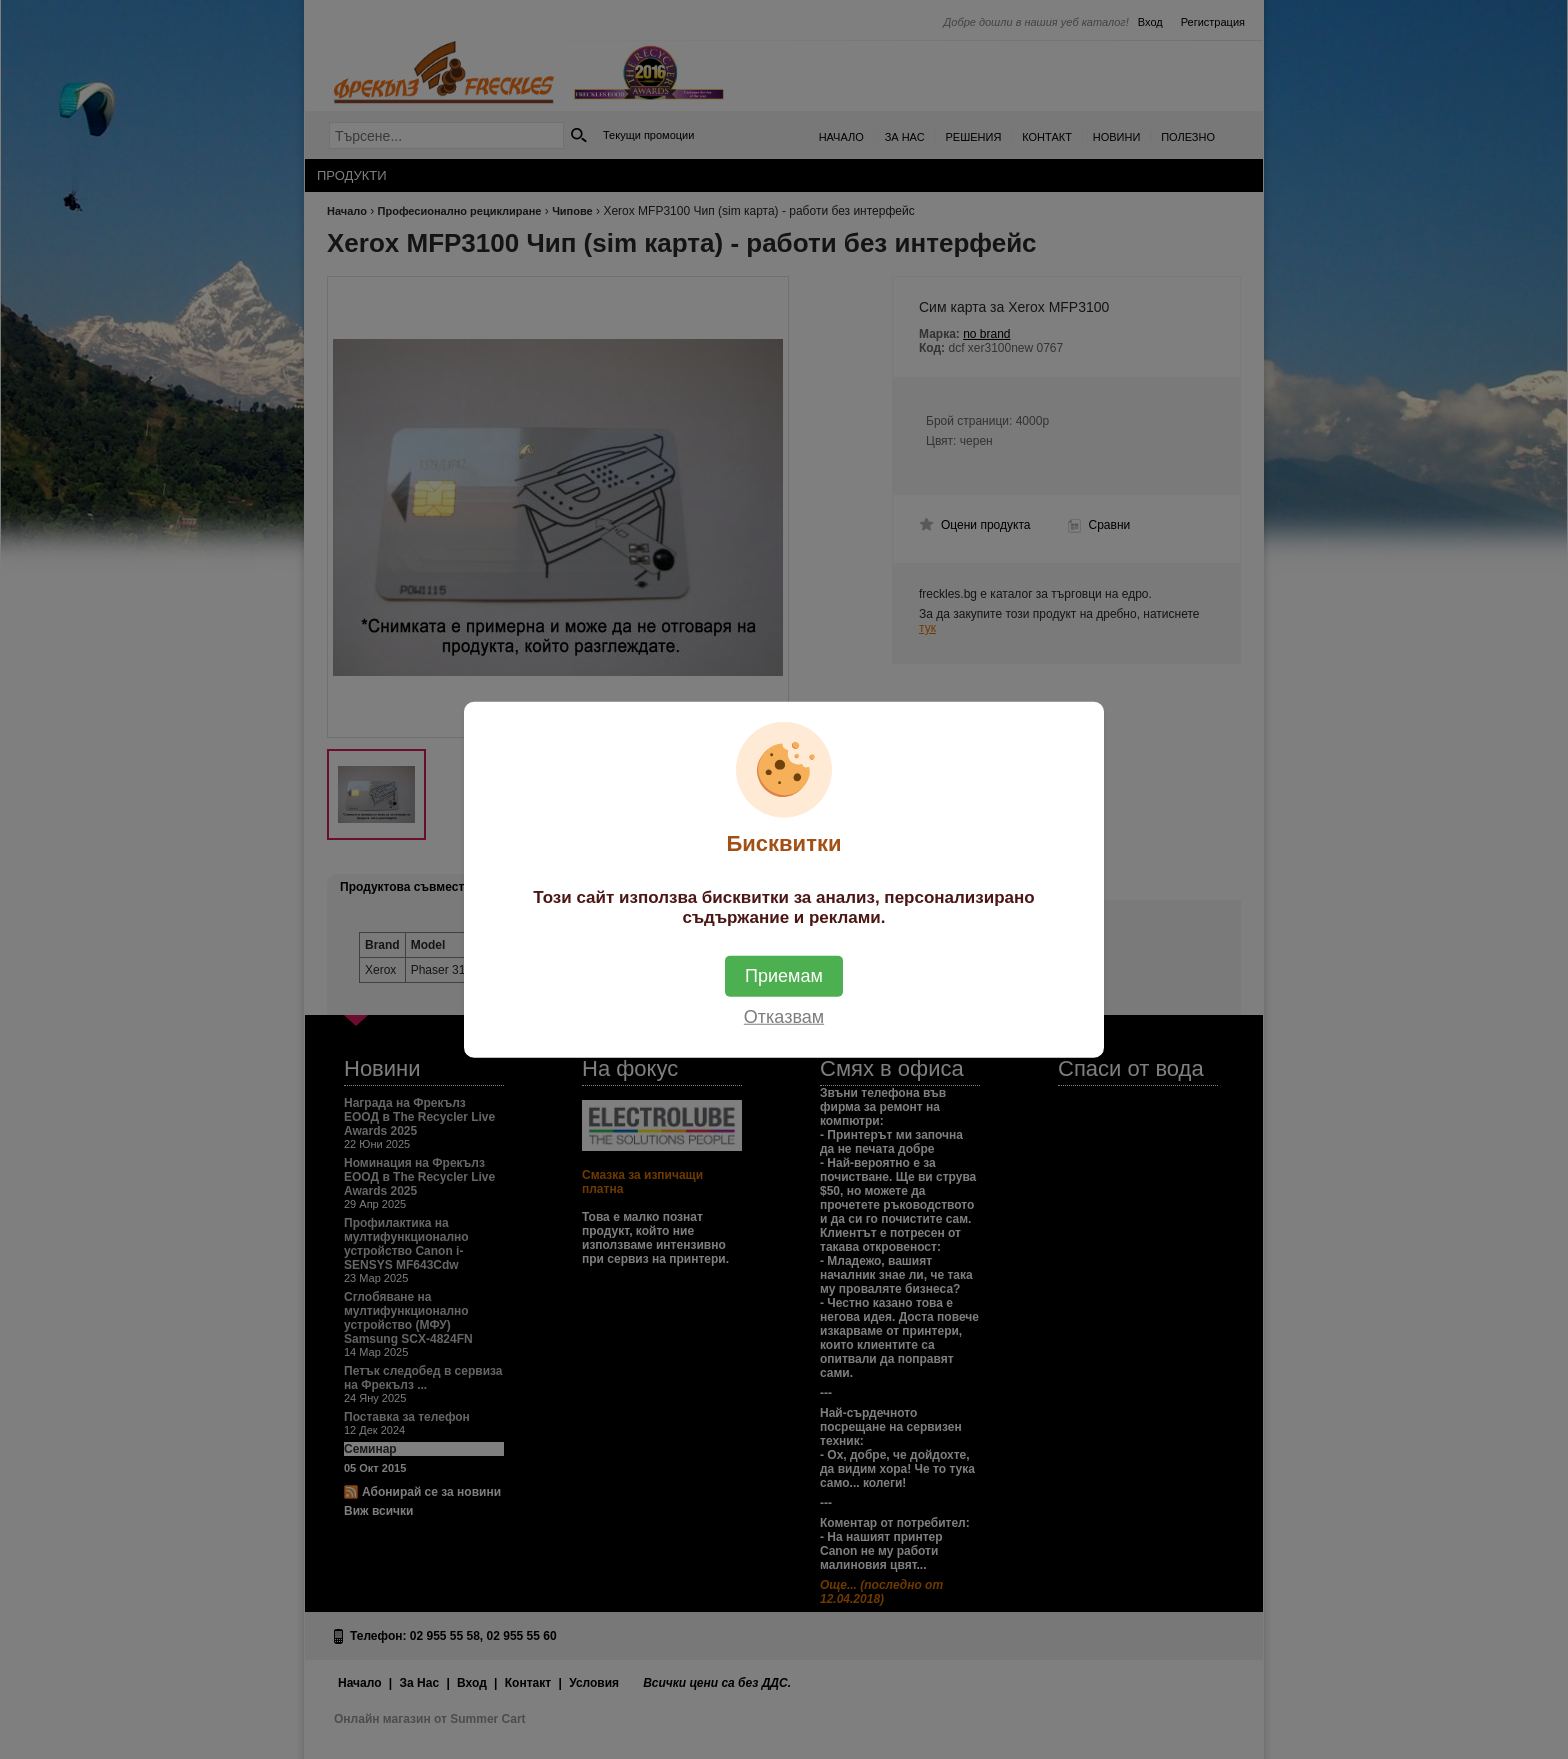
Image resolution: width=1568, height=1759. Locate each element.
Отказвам (784, 1017)
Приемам (784, 976)
